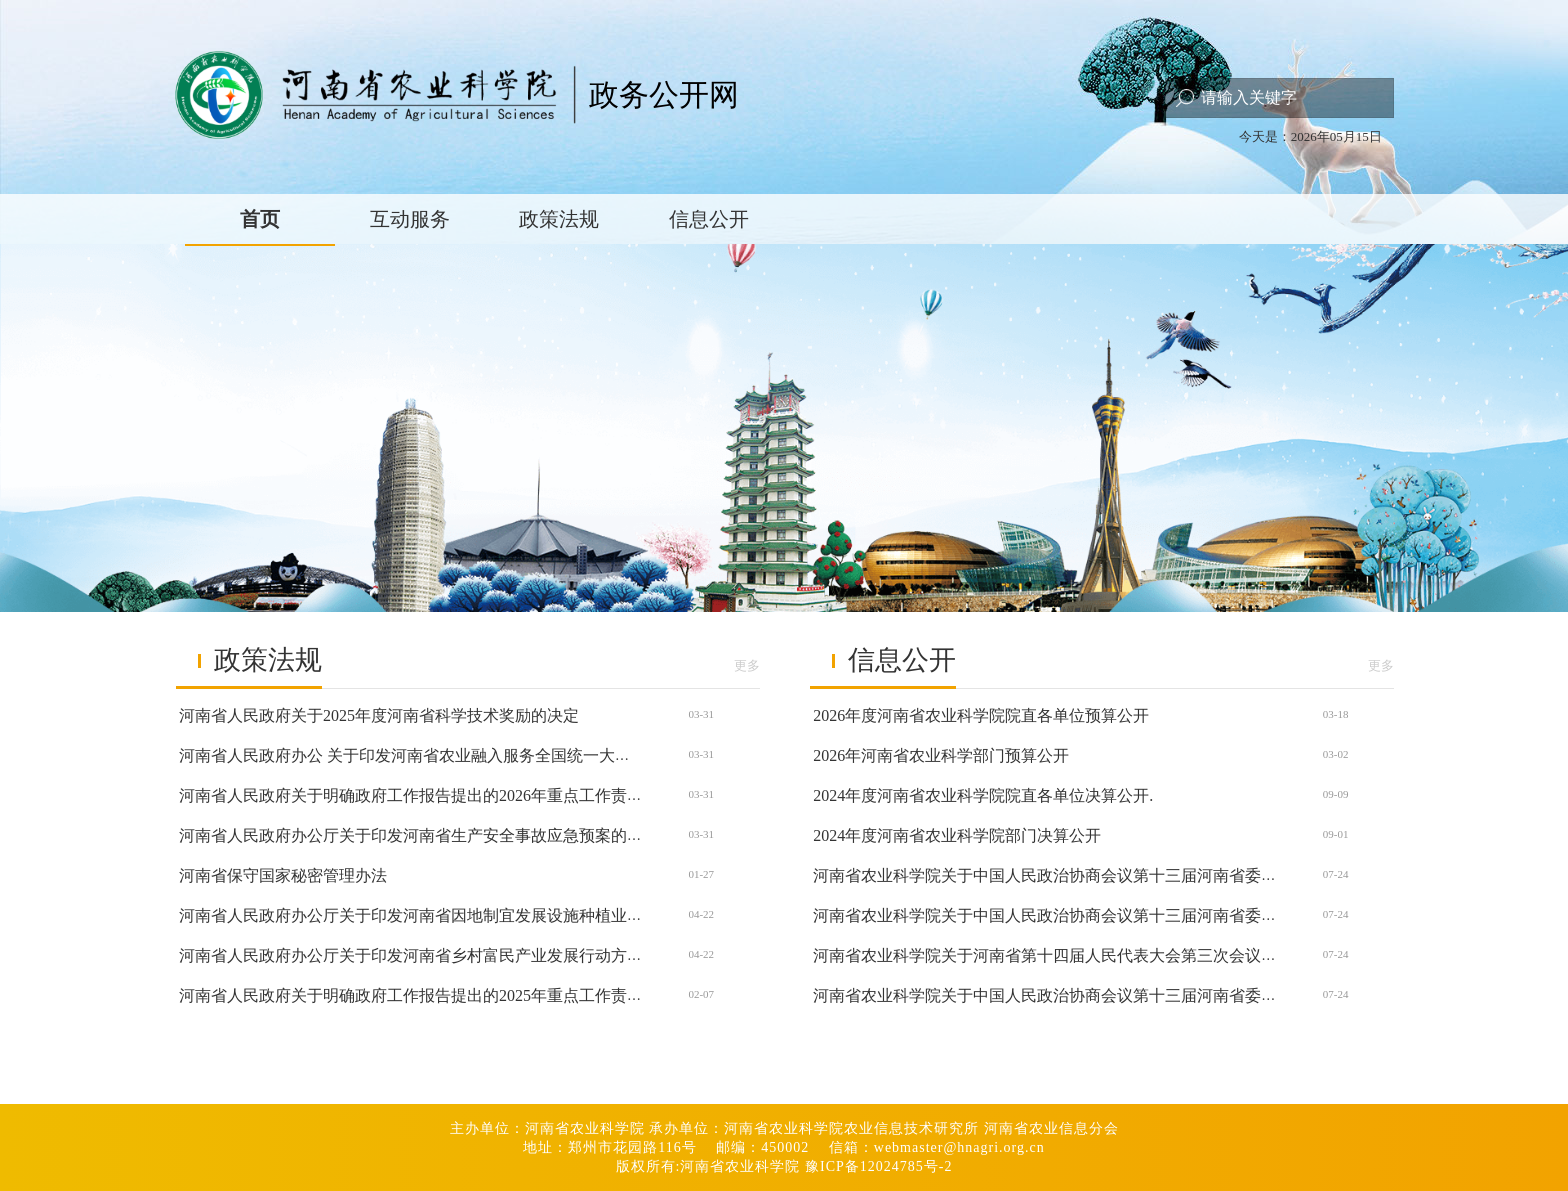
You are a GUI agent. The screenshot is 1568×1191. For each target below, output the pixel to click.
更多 (747, 665)
